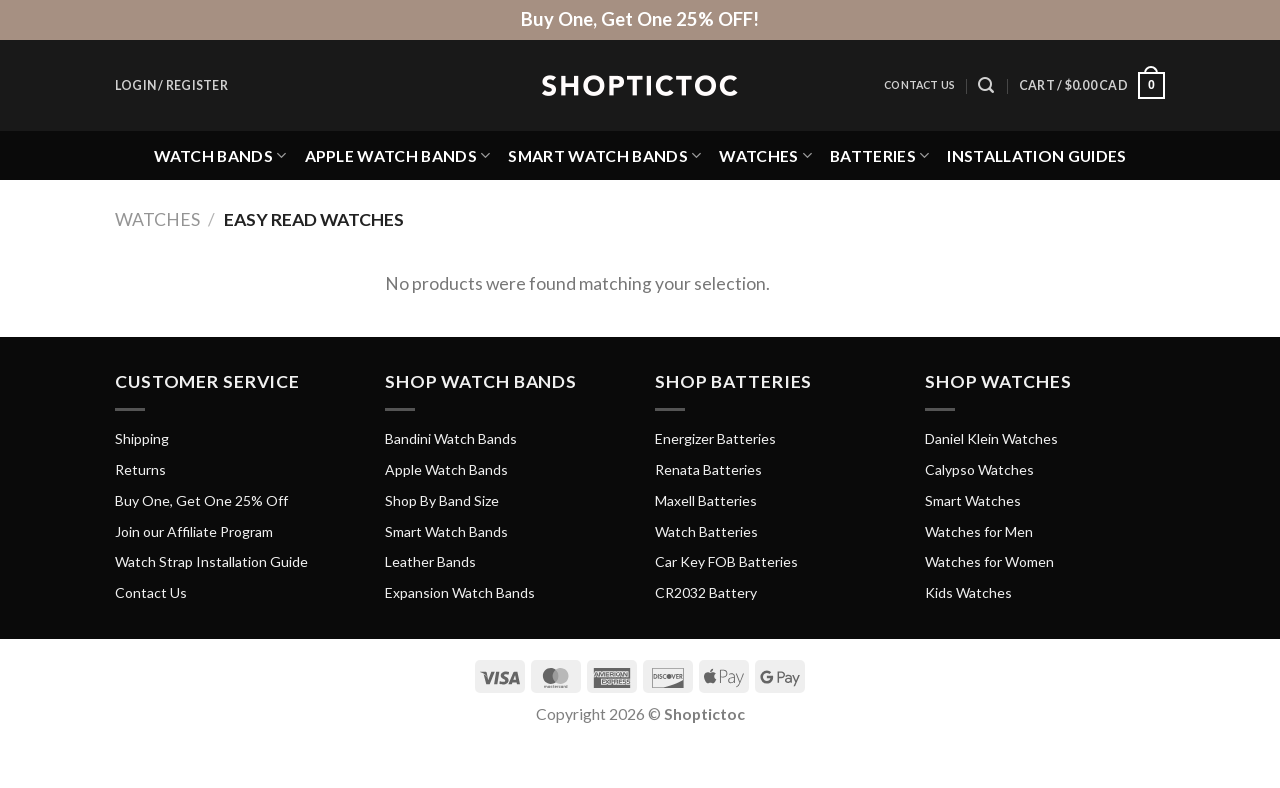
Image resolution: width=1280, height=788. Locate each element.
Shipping (142, 438)
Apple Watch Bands (398, 155)
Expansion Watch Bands (460, 592)
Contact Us (919, 85)
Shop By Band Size (442, 500)
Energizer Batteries (715, 438)
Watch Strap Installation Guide (211, 561)
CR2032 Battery (706, 592)
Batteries (879, 155)
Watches (765, 155)
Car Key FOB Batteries (726, 561)
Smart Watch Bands (604, 155)
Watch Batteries (706, 531)
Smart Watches (973, 500)
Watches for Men (979, 531)
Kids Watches (968, 592)
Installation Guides (1036, 155)
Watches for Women (989, 561)
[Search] (986, 85)
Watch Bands (220, 155)
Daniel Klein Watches (991, 438)
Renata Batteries (708, 469)
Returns (140, 469)
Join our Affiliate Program (194, 531)
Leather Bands (430, 561)
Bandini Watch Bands (451, 438)
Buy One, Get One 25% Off (201, 500)
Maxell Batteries (706, 500)
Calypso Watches (979, 469)
